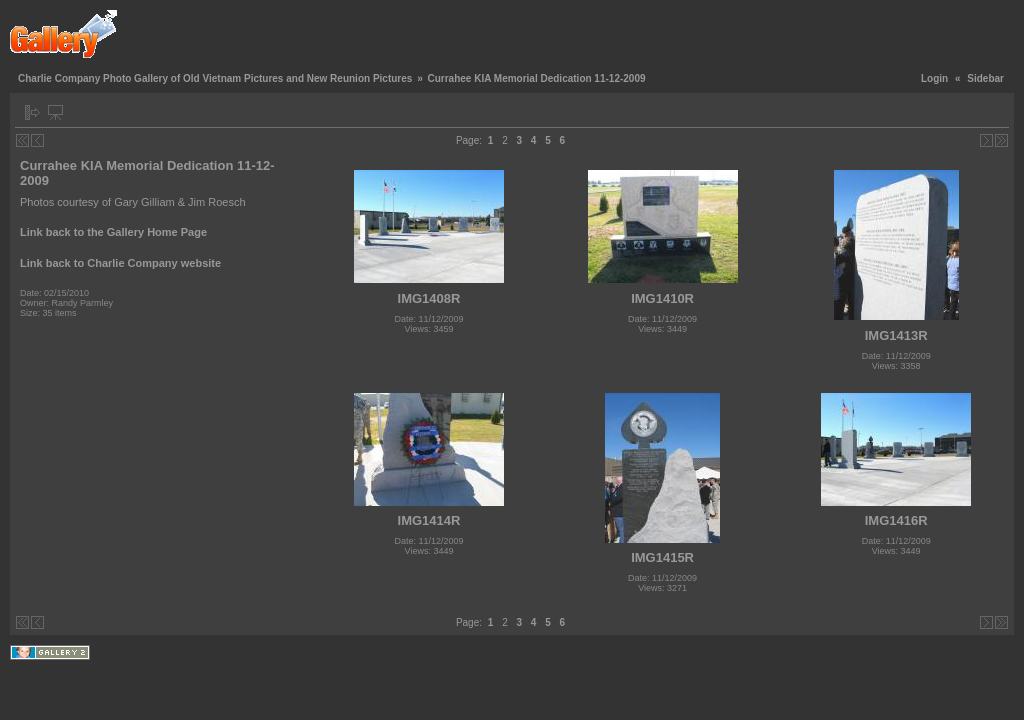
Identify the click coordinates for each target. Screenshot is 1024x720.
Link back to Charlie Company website (120, 263)
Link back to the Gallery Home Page (113, 232)
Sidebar (985, 78)
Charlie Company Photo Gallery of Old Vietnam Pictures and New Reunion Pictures (215, 78)
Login (934, 78)
